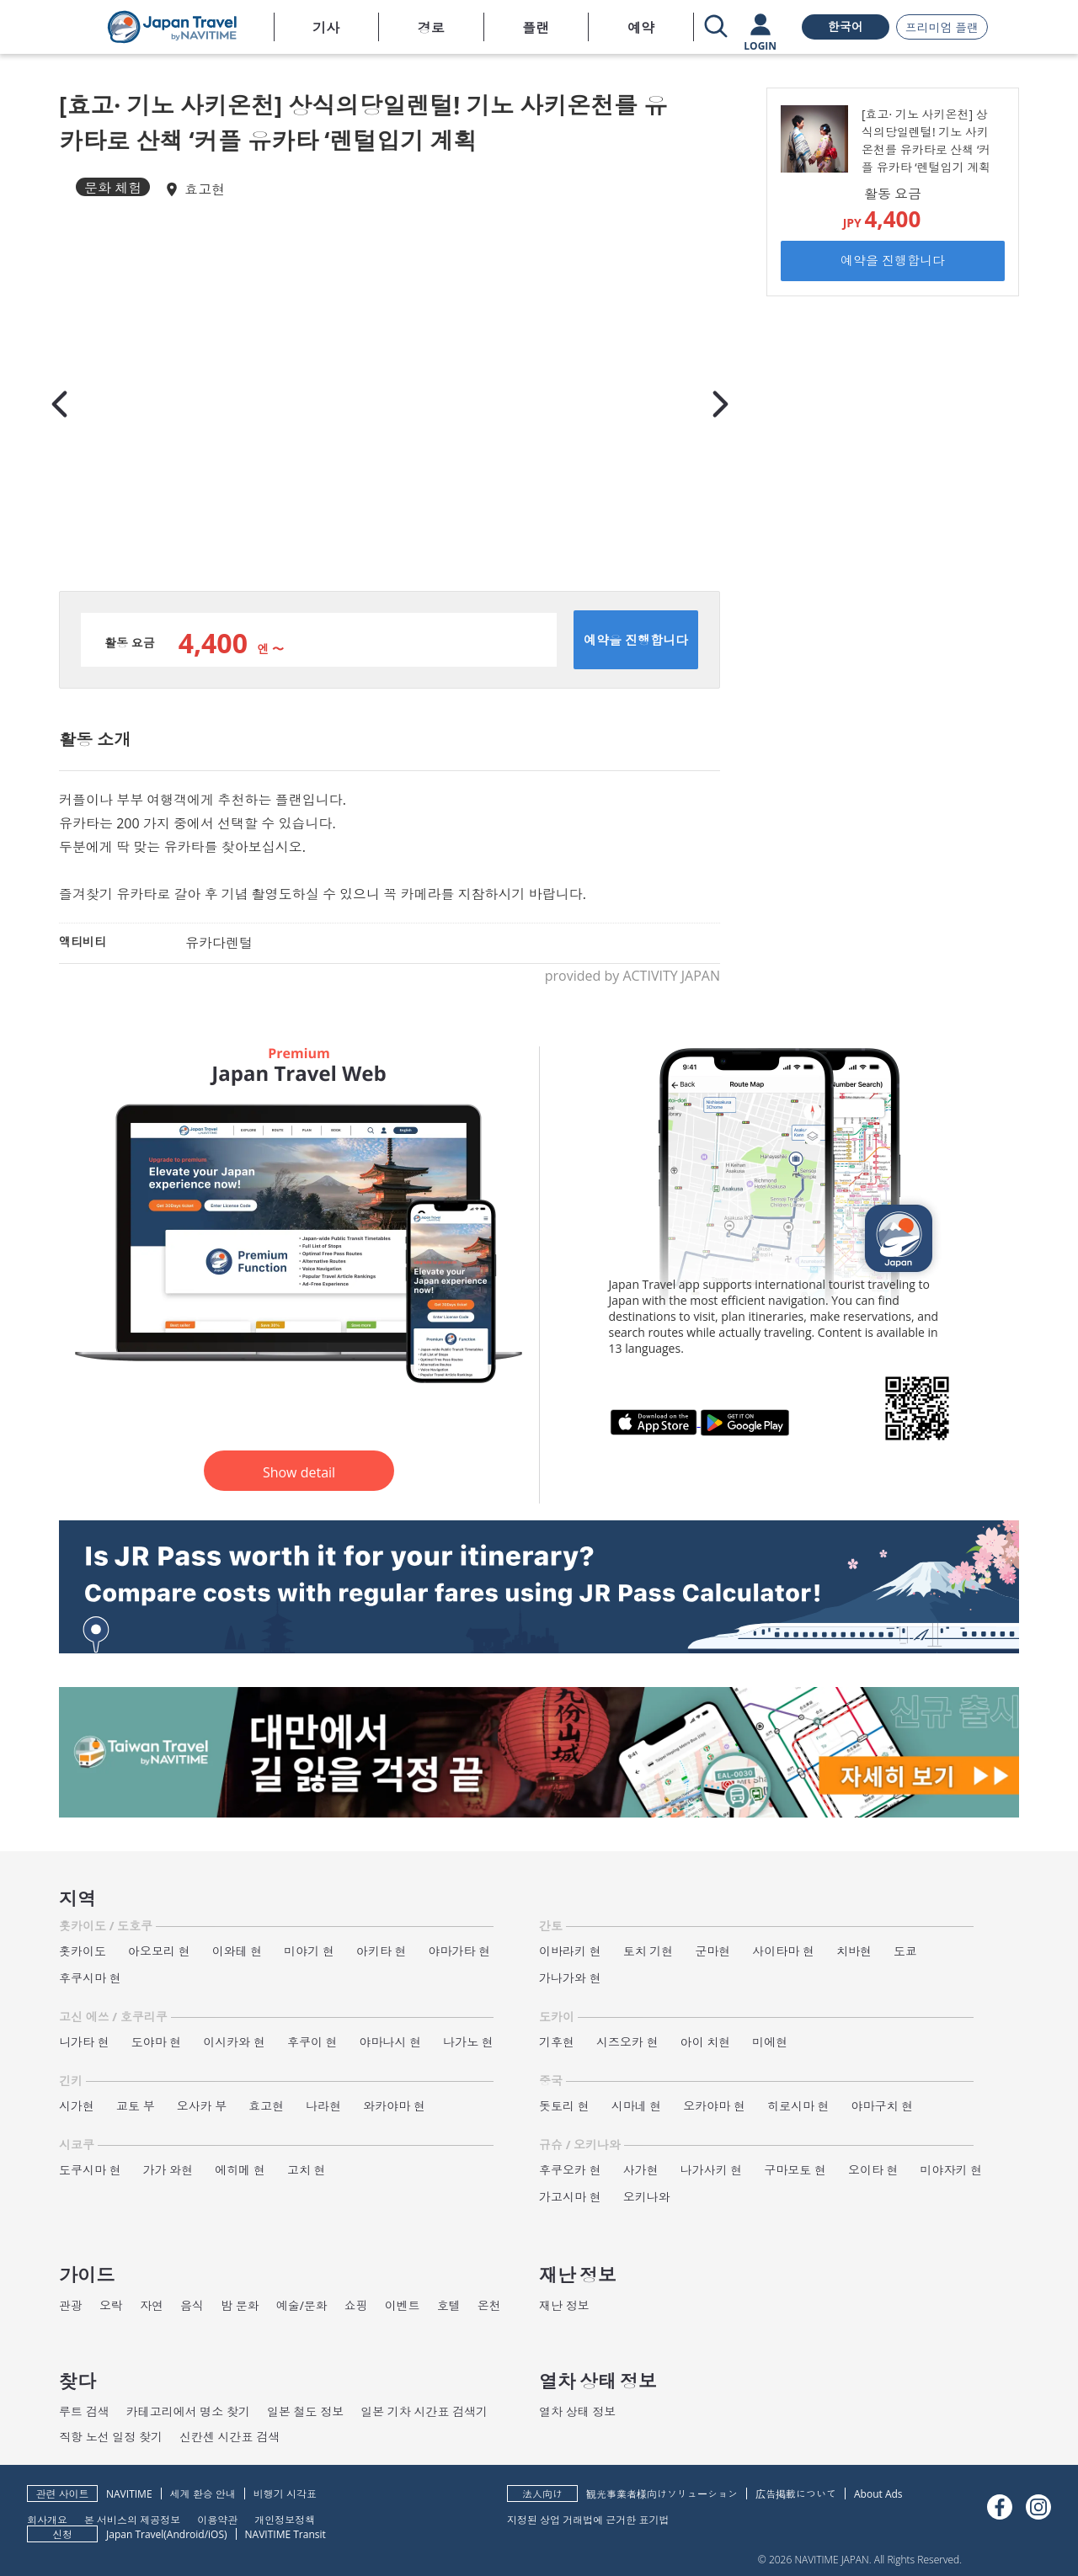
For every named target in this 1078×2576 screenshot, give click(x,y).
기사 (325, 28)
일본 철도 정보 (305, 2411)
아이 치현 (705, 2042)
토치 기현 (648, 1951)
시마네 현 (636, 2106)
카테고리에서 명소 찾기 (188, 2411)
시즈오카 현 (627, 2042)
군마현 (712, 1951)
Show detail (299, 1472)
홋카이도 (82, 1951)
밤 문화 (240, 2305)
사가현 (641, 2170)
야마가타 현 (460, 1951)
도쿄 (905, 1951)
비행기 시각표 (285, 2494)
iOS (216, 2534)
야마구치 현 (882, 2106)
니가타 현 (84, 2042)
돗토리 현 (564, 2106)
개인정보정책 (284, 2519)
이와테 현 (237, 1951)
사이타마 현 (783, 1951)
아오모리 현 (159, 1951)
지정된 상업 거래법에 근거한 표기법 (588, 2519)
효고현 (204, 189)
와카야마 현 (394, 2106)
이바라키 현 (570, 1951)
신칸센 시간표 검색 (229, 2437)
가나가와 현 (570, 1978)
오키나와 (646, 2197)
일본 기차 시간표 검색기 (424, 2411)
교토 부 (135, 2106)
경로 (431, 28)
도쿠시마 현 (90, 2170)
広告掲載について (795, 2494)
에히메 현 (240, 2170)
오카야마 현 (714, 2106)
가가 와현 (168, 2170)
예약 (640, 28)
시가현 (76, 2106)
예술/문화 (302, 2305)
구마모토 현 (795, 2170)
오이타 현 (873, 2170)
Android (186, 2534)
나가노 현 (468, 2042)
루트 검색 (84, 2411)
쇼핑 (356, 2305)
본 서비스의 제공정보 (132, 2519)
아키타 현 (381, 1951)
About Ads (878, 2494)
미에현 (769, 2042)
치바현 (854, 1951)
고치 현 (306, 2170)
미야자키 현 (952, 2170)
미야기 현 (309, 1951)
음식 (192, 2305)
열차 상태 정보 (577, 2411)
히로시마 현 (798, 2106)
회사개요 (47, 2519)
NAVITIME (129, 2494)
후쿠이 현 (312, 2042)
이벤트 (402, 2305)
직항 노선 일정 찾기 (111, 2437)
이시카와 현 (234, 2042)
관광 (71, 2305)
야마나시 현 (391, 2042)
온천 (489, 2305)
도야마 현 (156, 2042)
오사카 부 (202, 2106)
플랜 (535, 28)
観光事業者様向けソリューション (662, 2494)
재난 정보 (564, 2305)
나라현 (323, 2106)
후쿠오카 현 (570, 2170)
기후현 (556, 2042)
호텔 (449, 2305)
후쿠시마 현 (90, 1978)
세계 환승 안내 (203, 2494)
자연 (151, 2305)
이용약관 (217, 2519)
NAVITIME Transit (285, 2534)
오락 (111, 2305)
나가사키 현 (711, 2170)
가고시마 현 (570, 2197)
